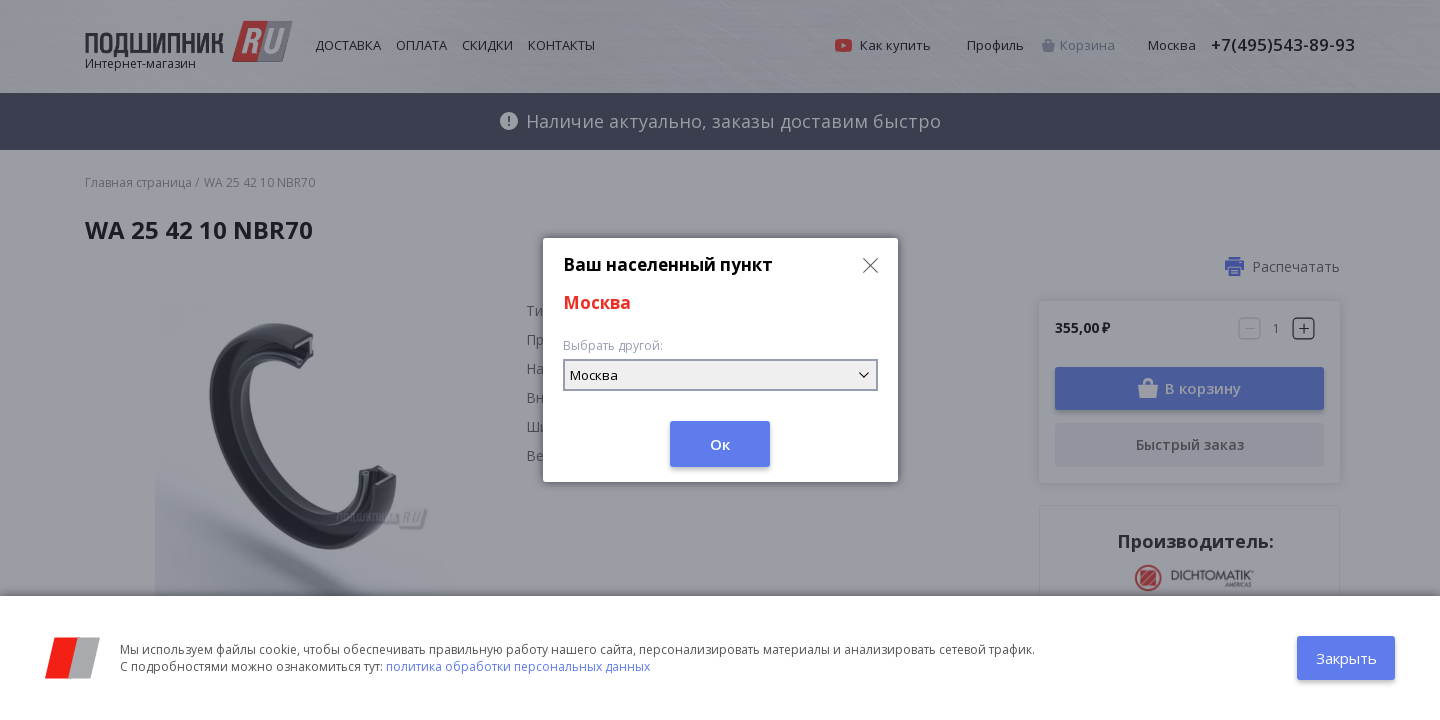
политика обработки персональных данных (518, 666)
